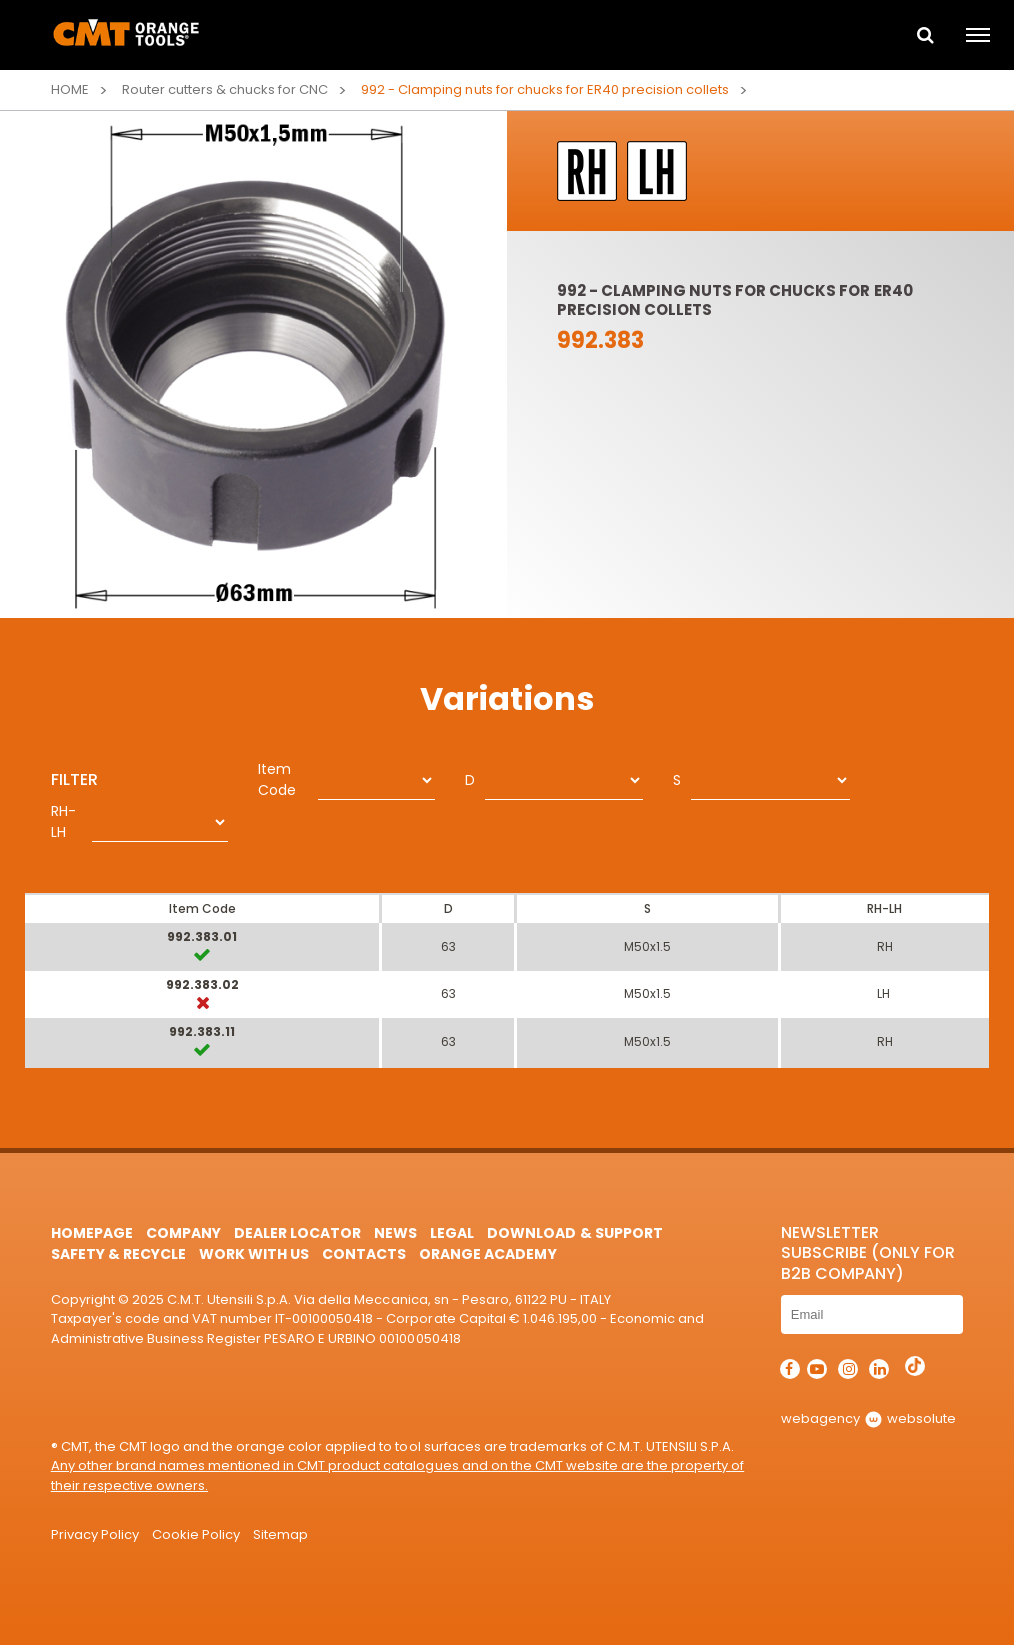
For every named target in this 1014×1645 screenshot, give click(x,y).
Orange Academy (487, 1254)
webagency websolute (868, 1418)
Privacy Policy (95, 1534)
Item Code (277, 779)
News (395, 1233)
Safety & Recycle (118, 1254)
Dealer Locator (297, 1233)
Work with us (254, 1254)
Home (70, 89)
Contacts (364, 1254)
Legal (452, 1233)
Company (183, 1233)
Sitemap (280, 1534)
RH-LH (63, 821)
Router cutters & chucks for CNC (225, 89)
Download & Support (574, 1233)
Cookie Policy (196, 1534)
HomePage (92, 1233)
